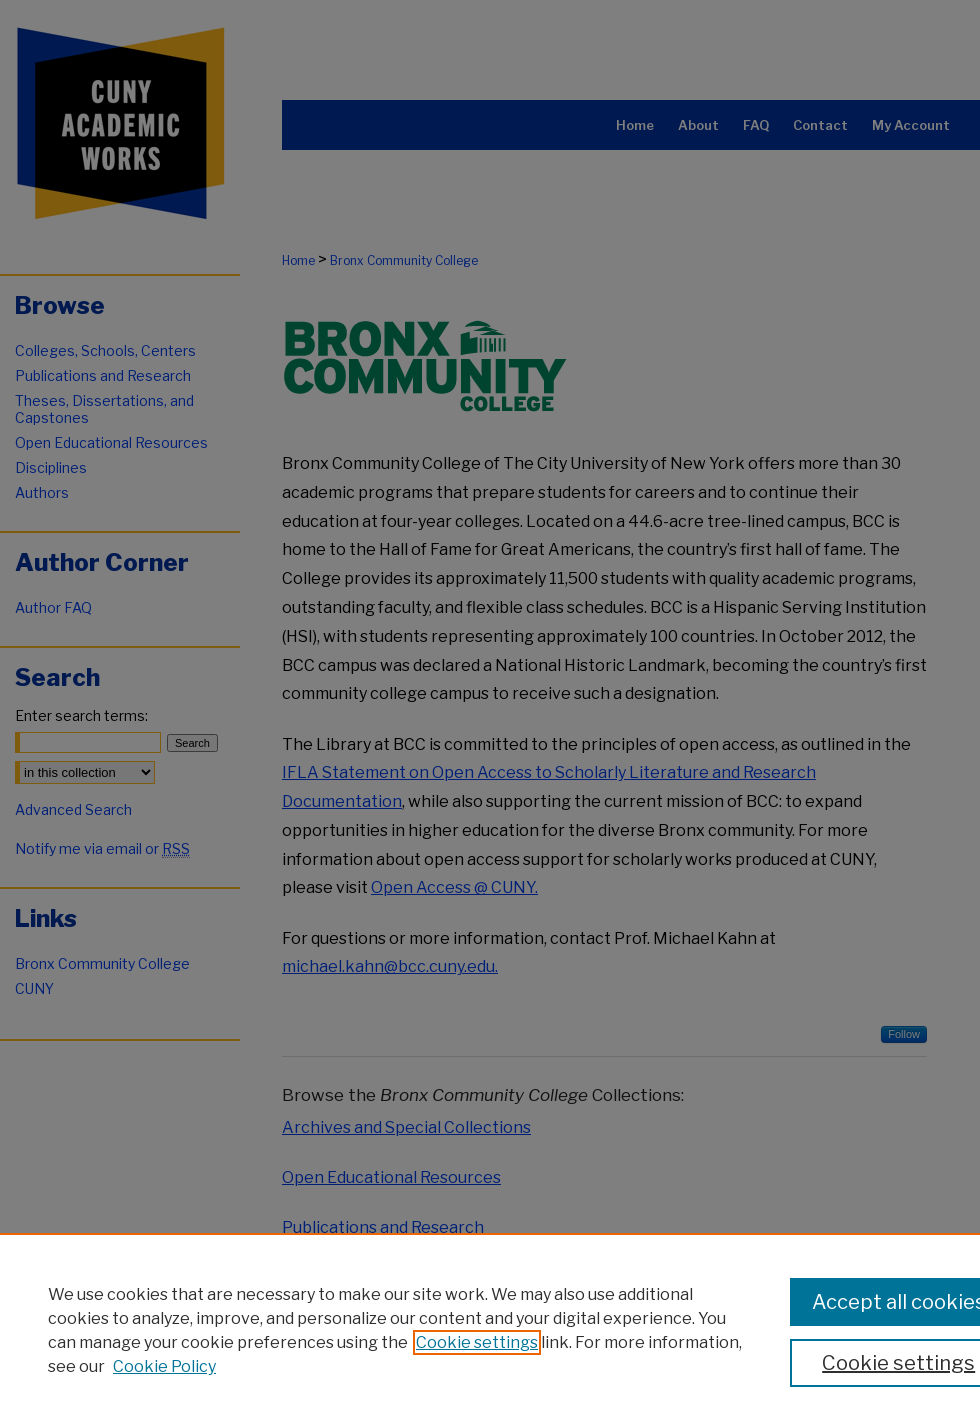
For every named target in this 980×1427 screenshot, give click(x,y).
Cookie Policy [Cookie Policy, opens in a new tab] (164, 1366)
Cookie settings (477, 1342)
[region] (490, 1330)
